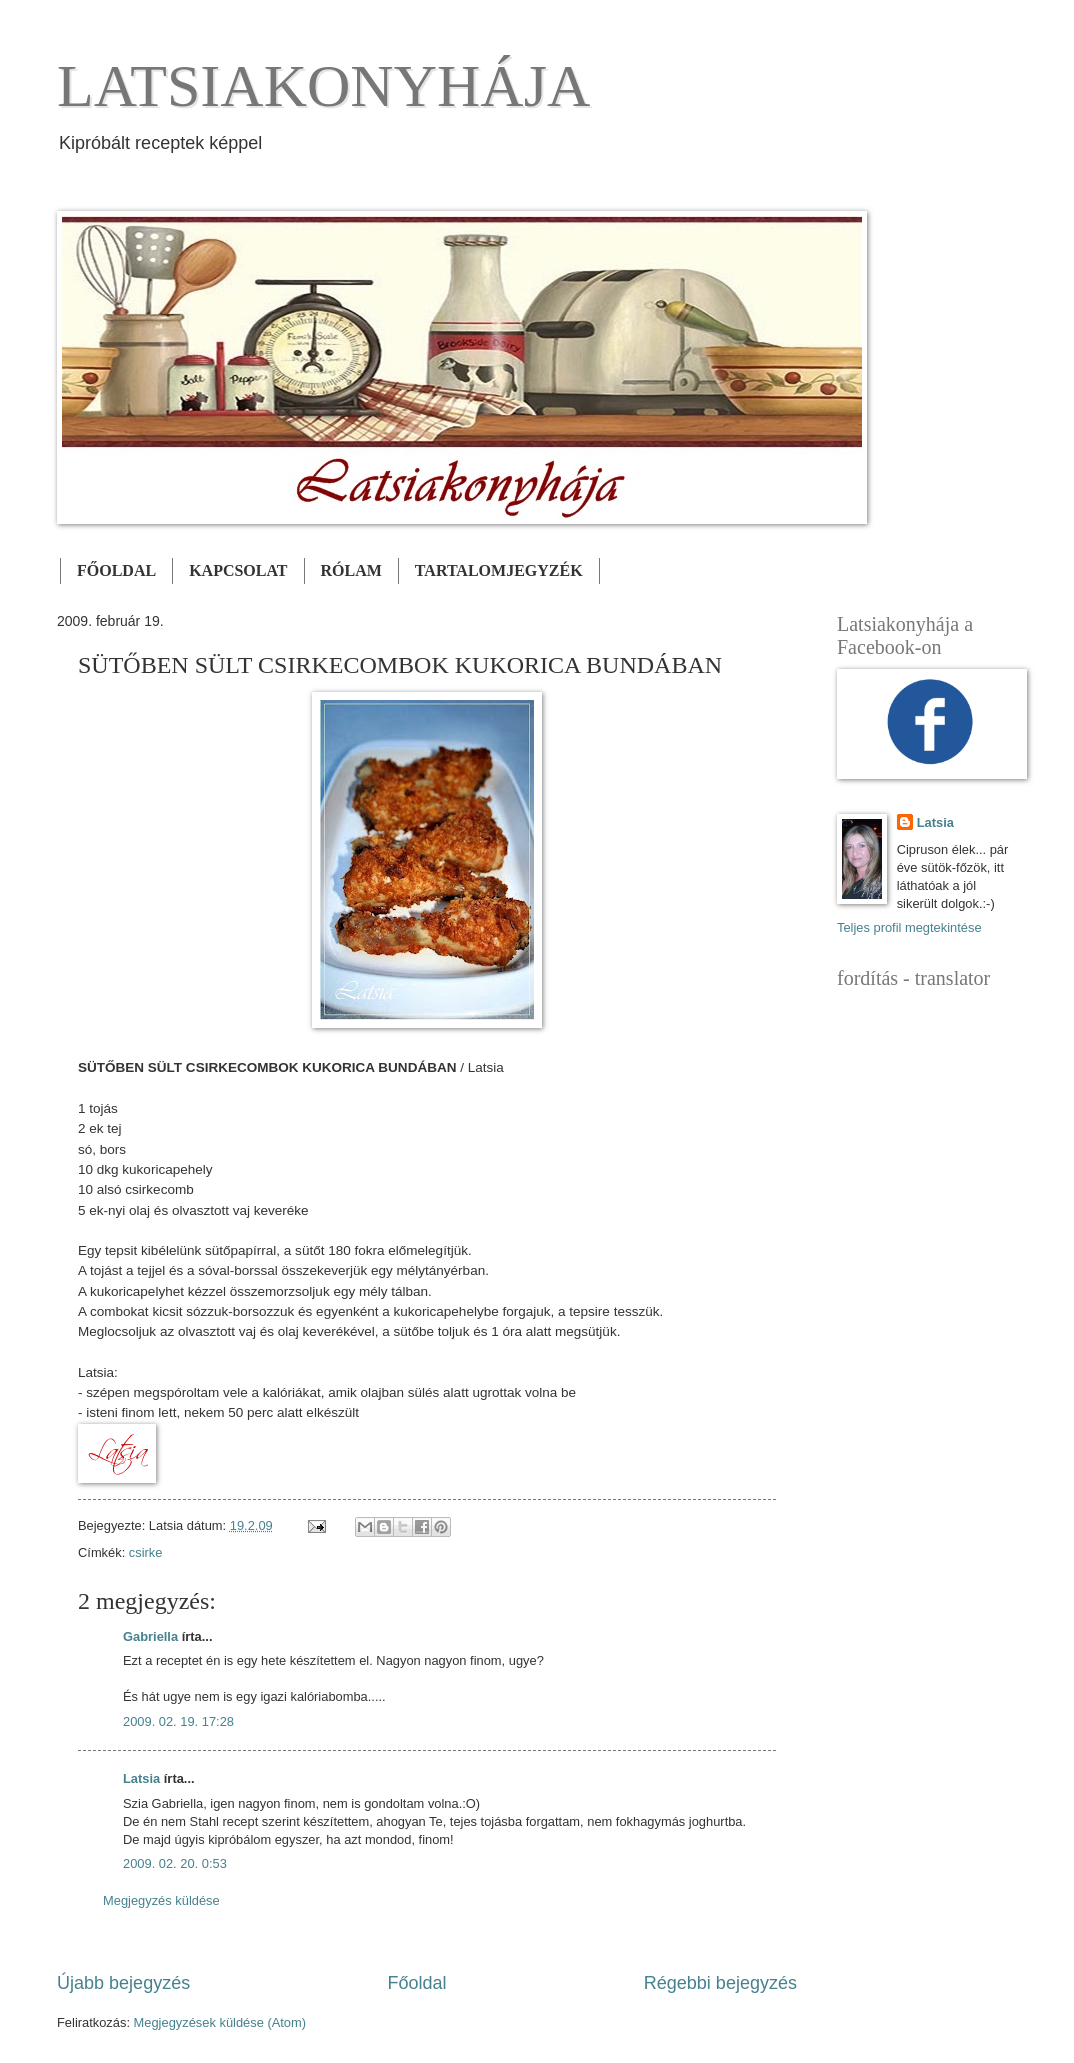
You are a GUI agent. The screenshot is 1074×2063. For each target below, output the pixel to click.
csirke (146, 1552)
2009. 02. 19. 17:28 (178, 1721)
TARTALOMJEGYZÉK (499, 570)
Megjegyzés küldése (161, 1900)
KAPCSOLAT (238, 570)
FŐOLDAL (116, 570)
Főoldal (416, 1983)
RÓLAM (351, 570)
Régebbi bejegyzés (720, 1983)
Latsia (141, 1778)
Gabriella (150, 1636)
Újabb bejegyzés (123, 1983)
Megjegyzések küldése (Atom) (220, 2022)
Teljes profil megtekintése (909, 927)
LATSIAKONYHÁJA (323, 86)
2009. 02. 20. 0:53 (175, 1863)
